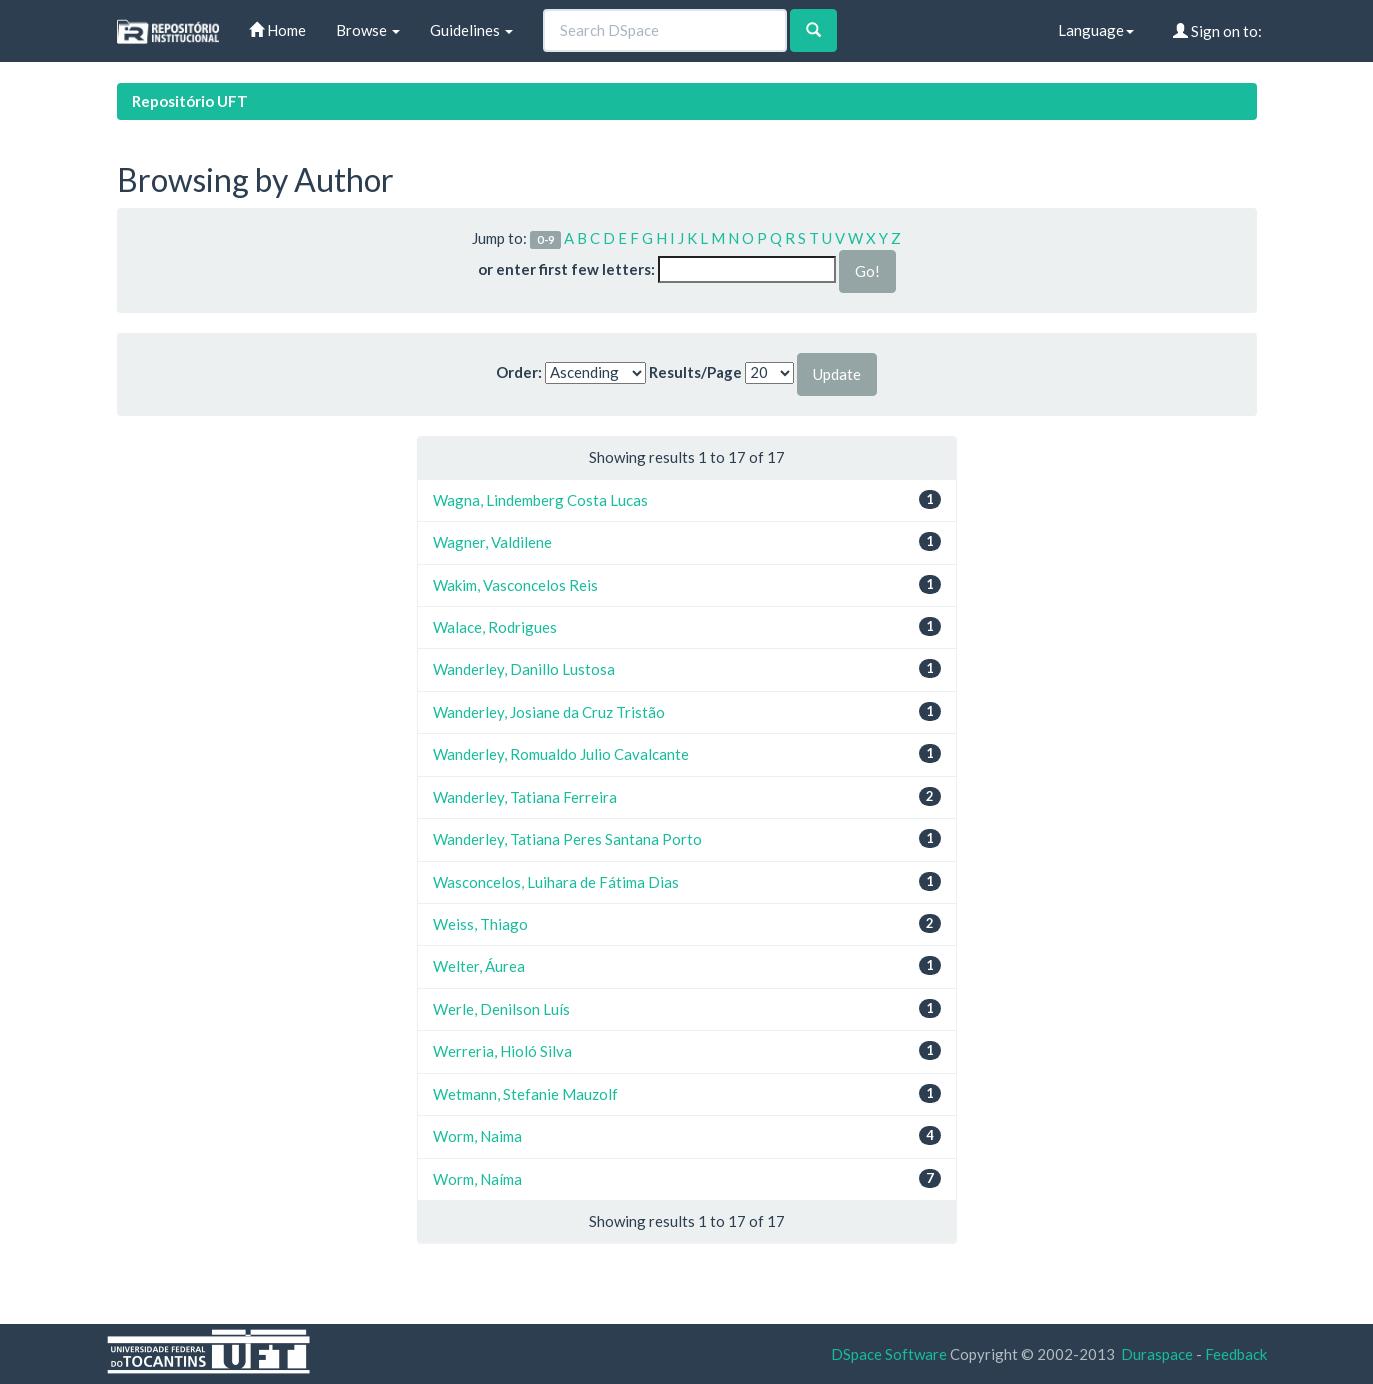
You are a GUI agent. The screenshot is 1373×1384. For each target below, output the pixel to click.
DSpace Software (889, 1354)
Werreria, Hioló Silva (502, 1051)
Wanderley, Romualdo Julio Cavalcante (561, 754)
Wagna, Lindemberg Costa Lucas (540, 500)
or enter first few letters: (566, 269)
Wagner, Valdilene (492, 542)
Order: (519, 372)
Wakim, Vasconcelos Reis (515, 585)
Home (277, 30)
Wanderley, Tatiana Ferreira (525, 797)
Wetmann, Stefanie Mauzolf (525, 1094)
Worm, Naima (477, 1136)
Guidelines (471, 30)
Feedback (1236, 1354)
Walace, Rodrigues (495, 627)
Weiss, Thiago (480, 924)
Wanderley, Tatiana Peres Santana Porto (567, 839)
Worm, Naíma (477, 1179)
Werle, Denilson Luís (501, 1009)
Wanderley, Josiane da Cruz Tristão (549, 712)
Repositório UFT (190, 101)
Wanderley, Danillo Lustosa (524, 669)
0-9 (546, 239)
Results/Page (695, 372)
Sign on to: (1217, 31)
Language (1096, 30)
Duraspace (1157, 1354)
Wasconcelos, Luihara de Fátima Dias (556, 882)
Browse (368, 30)
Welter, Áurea (479, 966)
